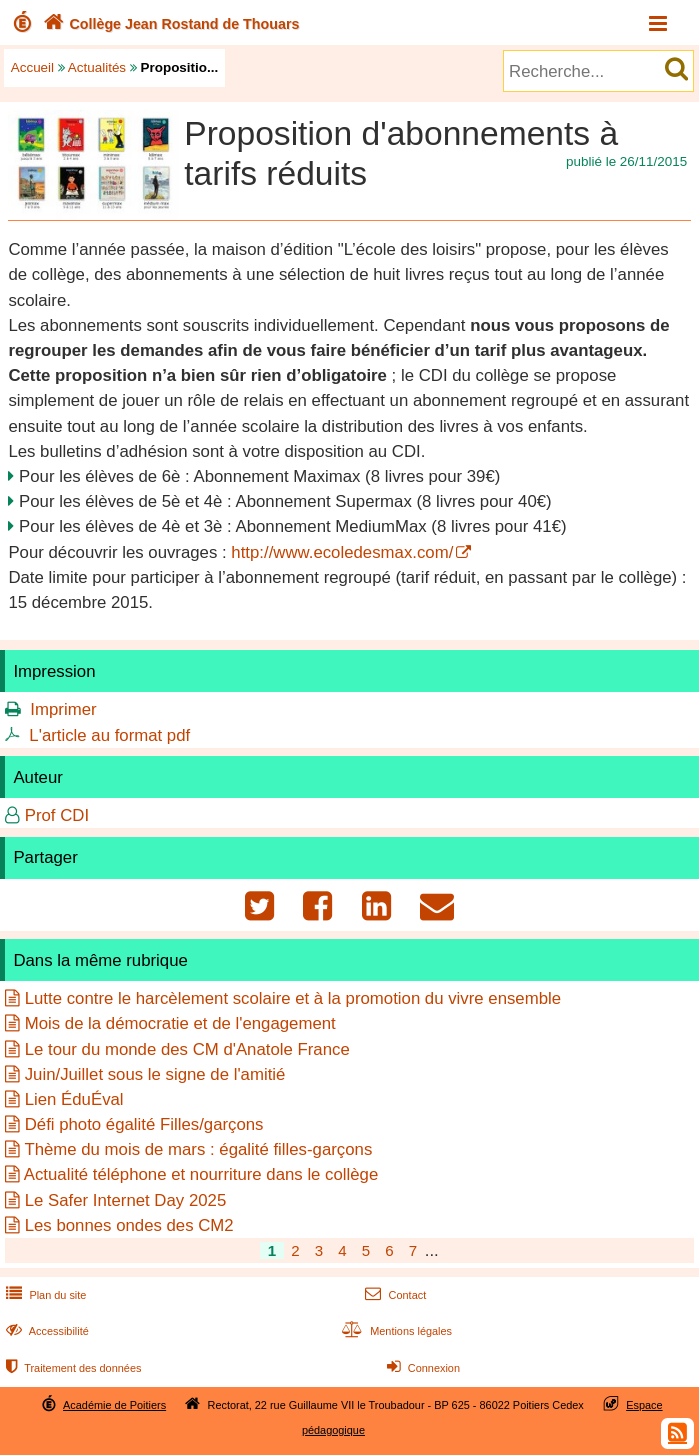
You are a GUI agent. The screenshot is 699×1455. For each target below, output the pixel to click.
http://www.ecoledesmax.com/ (342, 552)
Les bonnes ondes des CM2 (129, 1225)
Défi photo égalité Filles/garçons (144, 1124)
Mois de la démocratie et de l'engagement (180, 1023)
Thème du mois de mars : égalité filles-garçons (198, 1149)
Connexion (421, 1368)
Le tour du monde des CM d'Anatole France (187, 1049)
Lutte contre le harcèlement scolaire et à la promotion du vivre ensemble (293, 998)
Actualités (97, 67)
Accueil (32, 67)
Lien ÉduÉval (74, 1099)
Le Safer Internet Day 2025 (126, 1200)
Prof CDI (57, 815)
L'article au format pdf (109, 735)
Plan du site (44, 1295)
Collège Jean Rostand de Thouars (169, 24)
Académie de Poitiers (114, 1405)
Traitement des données (71, 1368)
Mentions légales (395, 1331)
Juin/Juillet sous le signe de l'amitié (155, 1074)
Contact (393, 1295)
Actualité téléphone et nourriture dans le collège (201, 1174)
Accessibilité (45, 1331)
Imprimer (63, 709)
